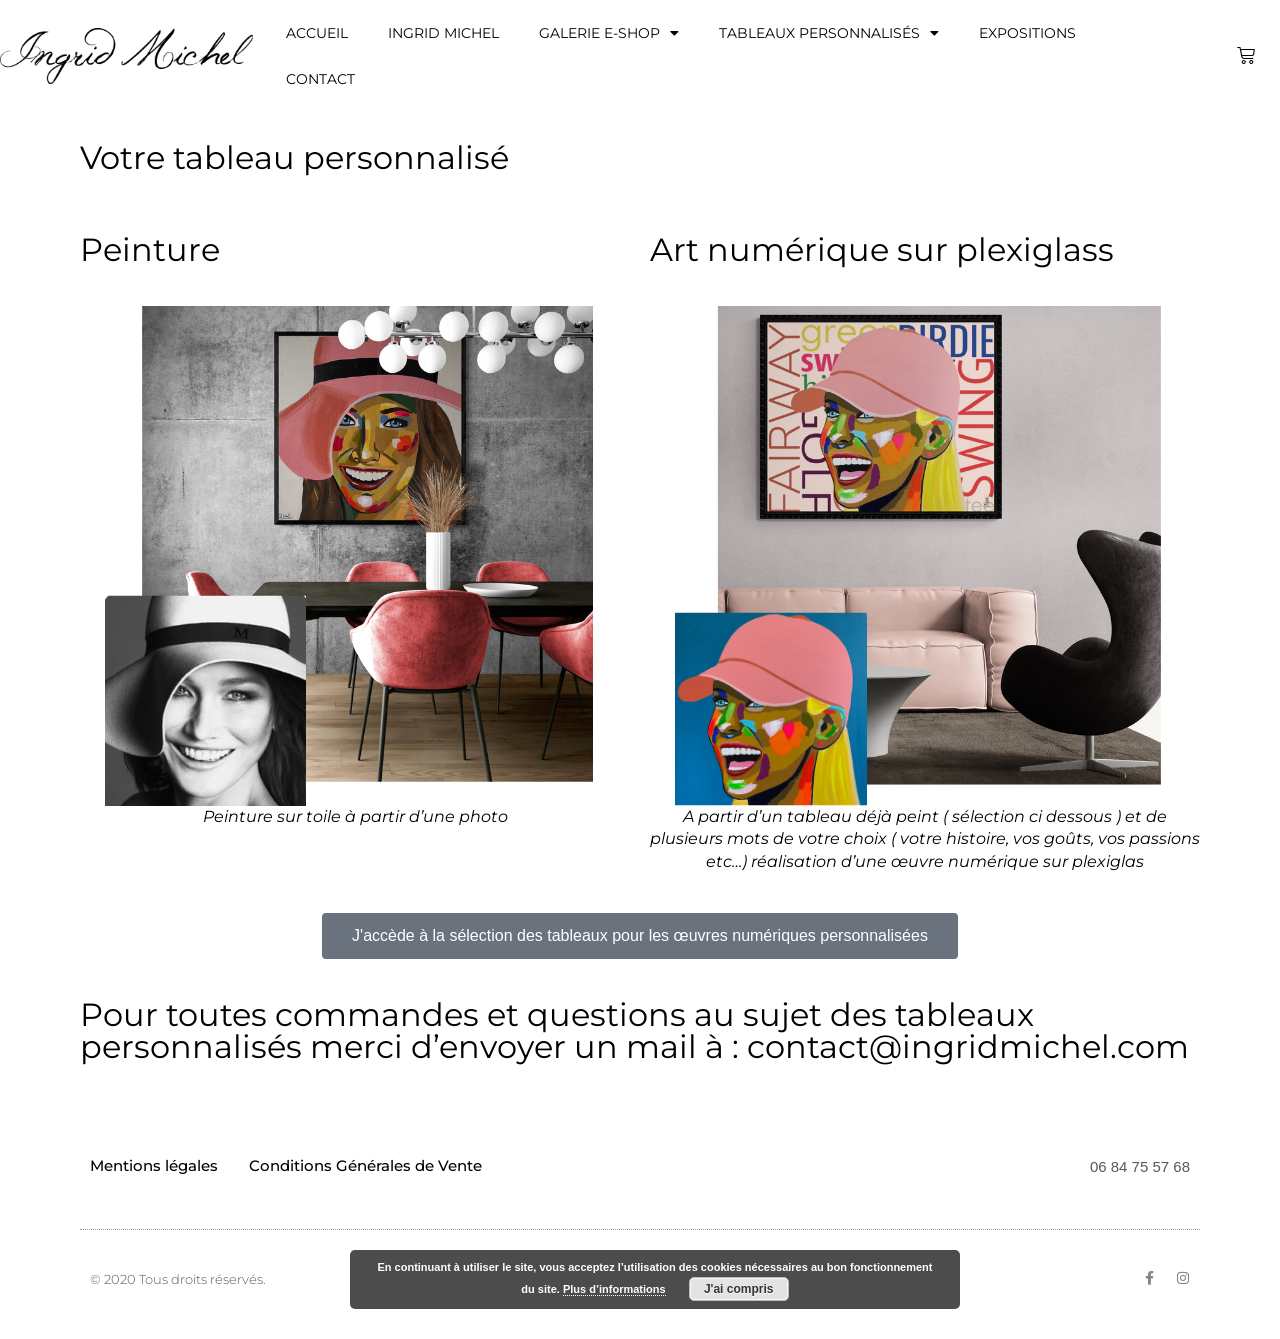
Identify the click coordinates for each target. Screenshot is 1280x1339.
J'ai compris (739, 1289)
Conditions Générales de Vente (365, 1165)
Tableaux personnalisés (829, 33)
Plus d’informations (614, 1289)
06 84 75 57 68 (1140, 1166)
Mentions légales (154, 1165)
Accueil (317, 33)
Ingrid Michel (443, 33)
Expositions (1027, 33)
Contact (320, 79)
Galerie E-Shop (609, 33)
